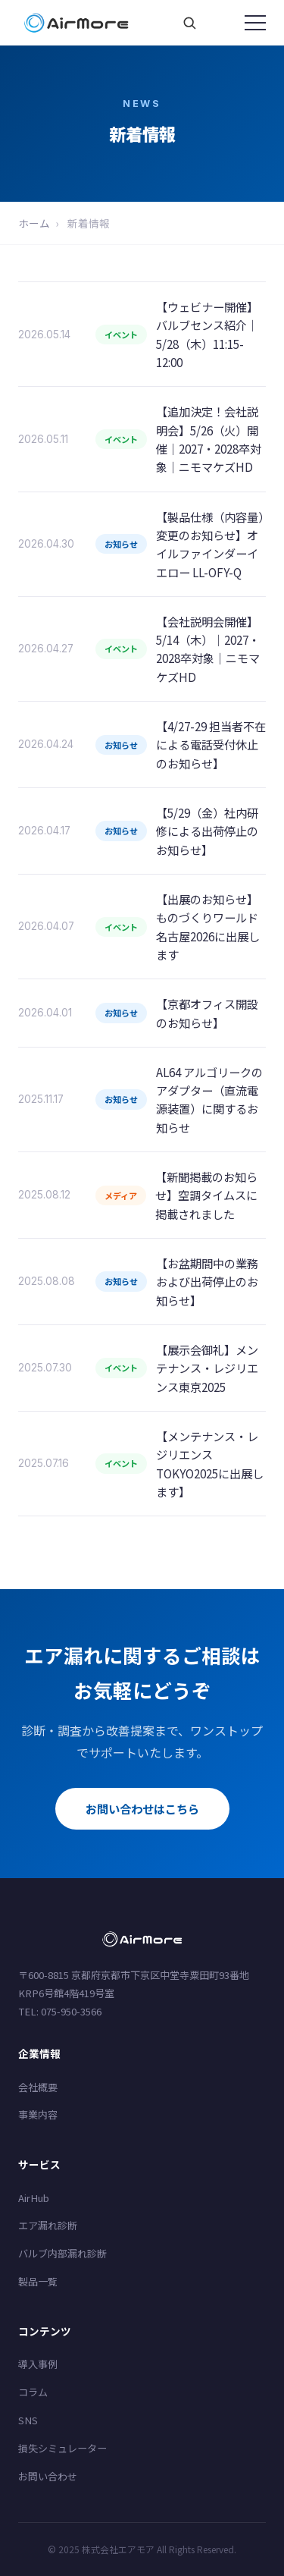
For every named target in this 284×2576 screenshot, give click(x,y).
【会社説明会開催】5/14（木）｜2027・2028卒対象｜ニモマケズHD (208, 649)
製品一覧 (38, 2281)
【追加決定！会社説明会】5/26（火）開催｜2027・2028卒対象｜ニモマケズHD (208, 439)
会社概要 (38, 2087)
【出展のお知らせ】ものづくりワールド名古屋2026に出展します (208, 927)
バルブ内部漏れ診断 (62, 2253)
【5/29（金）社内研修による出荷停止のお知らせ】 (207, 831)
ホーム (34, 223)
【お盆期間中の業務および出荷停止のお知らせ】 (207, 1281)
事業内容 (38, 2114)
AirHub (33, 2198)
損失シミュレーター (62, 2448)
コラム (33, 2392)
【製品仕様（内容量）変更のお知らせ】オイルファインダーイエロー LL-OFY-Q (210, 544)
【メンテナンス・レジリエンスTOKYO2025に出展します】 (210, 1464)
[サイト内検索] (189, 22)
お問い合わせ (47, 2476)
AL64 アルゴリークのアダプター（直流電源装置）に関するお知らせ (209, 1099)
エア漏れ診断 (47, 2225)
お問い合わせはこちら (142, 1808)
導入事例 (38, 2364)
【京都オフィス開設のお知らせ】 (207, 1012)
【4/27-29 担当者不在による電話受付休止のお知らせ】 (211, 744)
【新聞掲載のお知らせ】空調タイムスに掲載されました (206, 1195)
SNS (28, 2420)
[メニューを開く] (255, 22)
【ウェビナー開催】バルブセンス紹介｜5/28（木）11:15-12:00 (207, 334)
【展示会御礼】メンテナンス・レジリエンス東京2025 (207, 1368)
